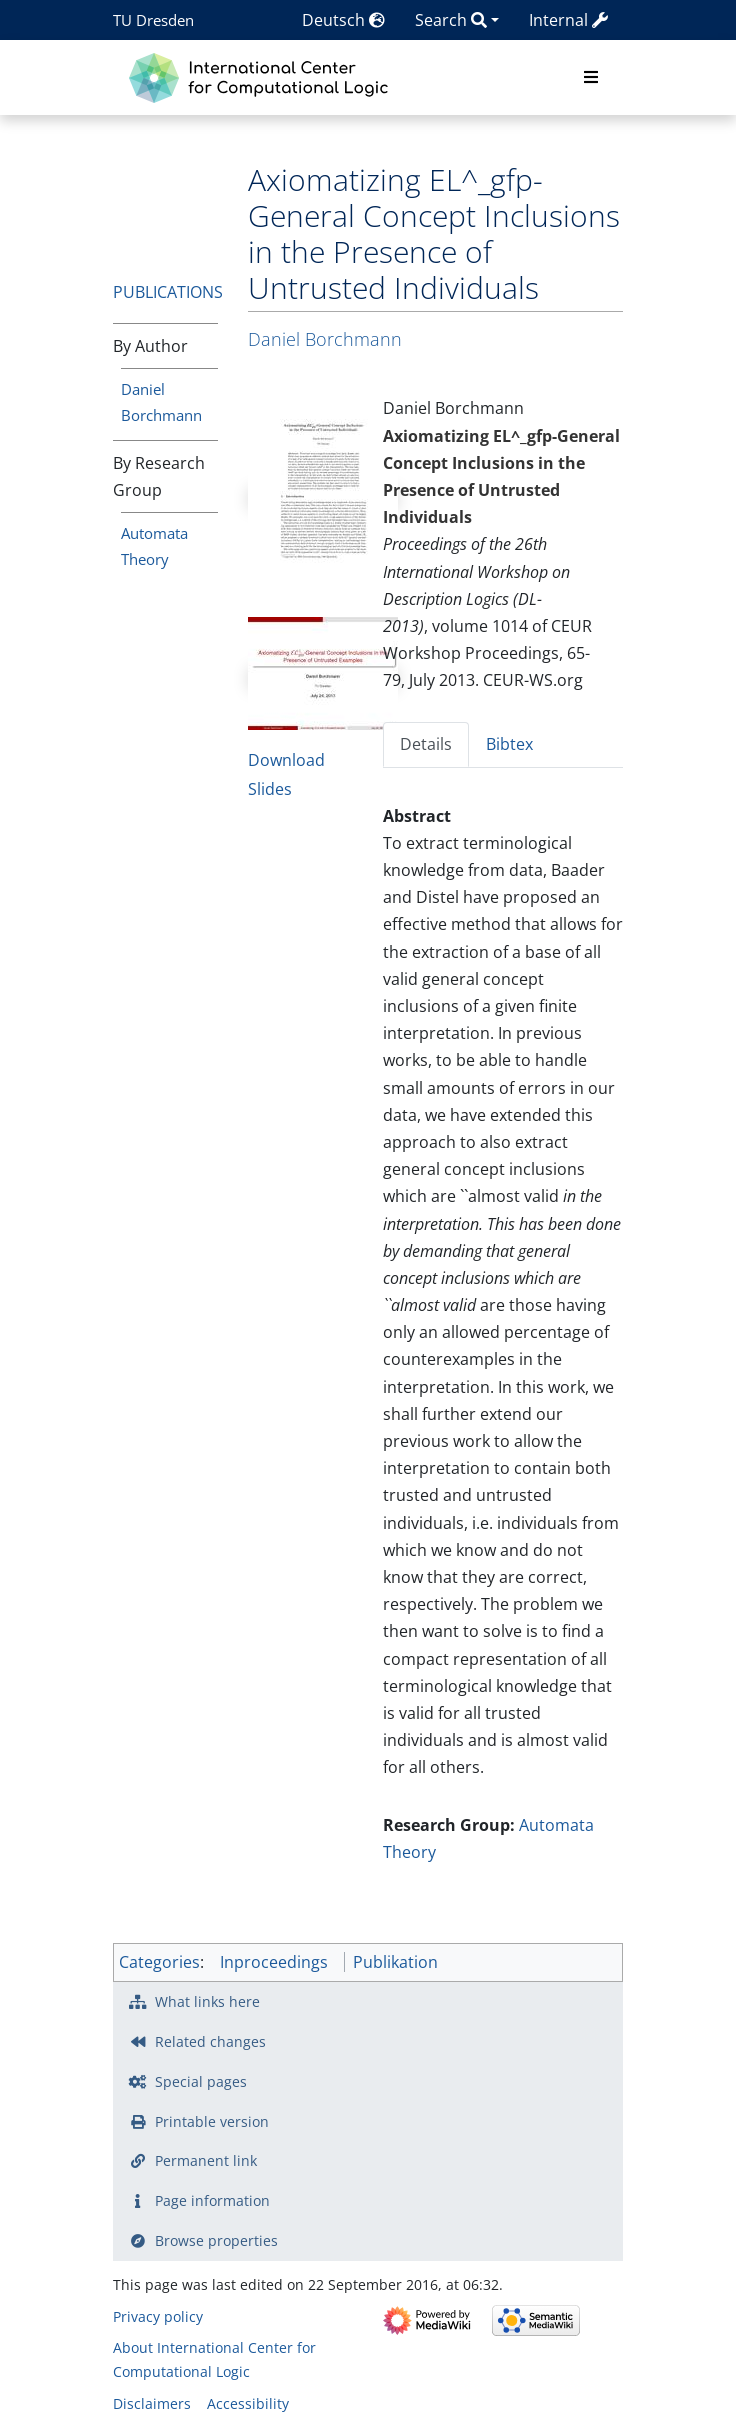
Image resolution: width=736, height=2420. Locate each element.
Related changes (210, 2041)
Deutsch (343, 20)
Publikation (395, 1962)
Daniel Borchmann (325, 339)
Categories (159, 1962)
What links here (207, 2001)
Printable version (212, 2121)
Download (286, 760)
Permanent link (206, 2160)
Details (426, 744)
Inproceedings (274, 1962)
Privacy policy (158, 2316)
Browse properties (216, 2240)
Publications (168, 292)
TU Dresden (153, 20)
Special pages (201, 2081)
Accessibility (248, 2403)
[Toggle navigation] (591, 78)
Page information (212, 2200)
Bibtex (509, 744)
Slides (270, 789)
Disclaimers (152, 2403)
